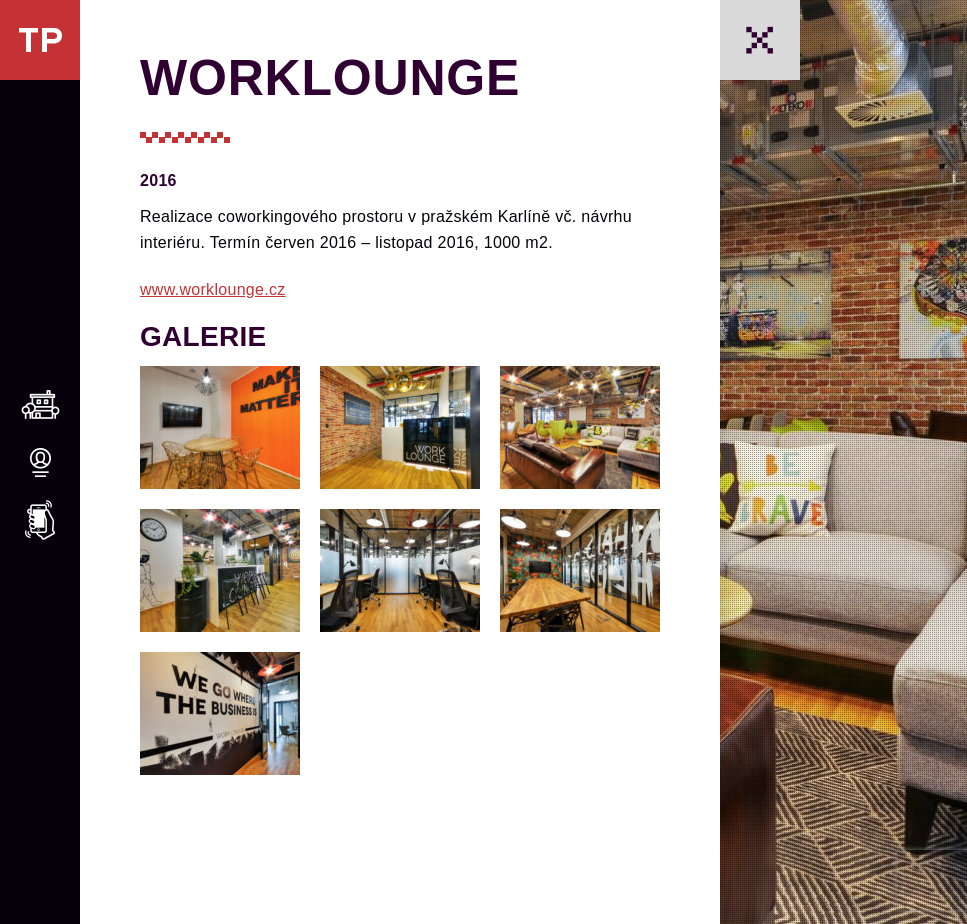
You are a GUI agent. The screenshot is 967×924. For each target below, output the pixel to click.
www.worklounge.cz (213, 289)
